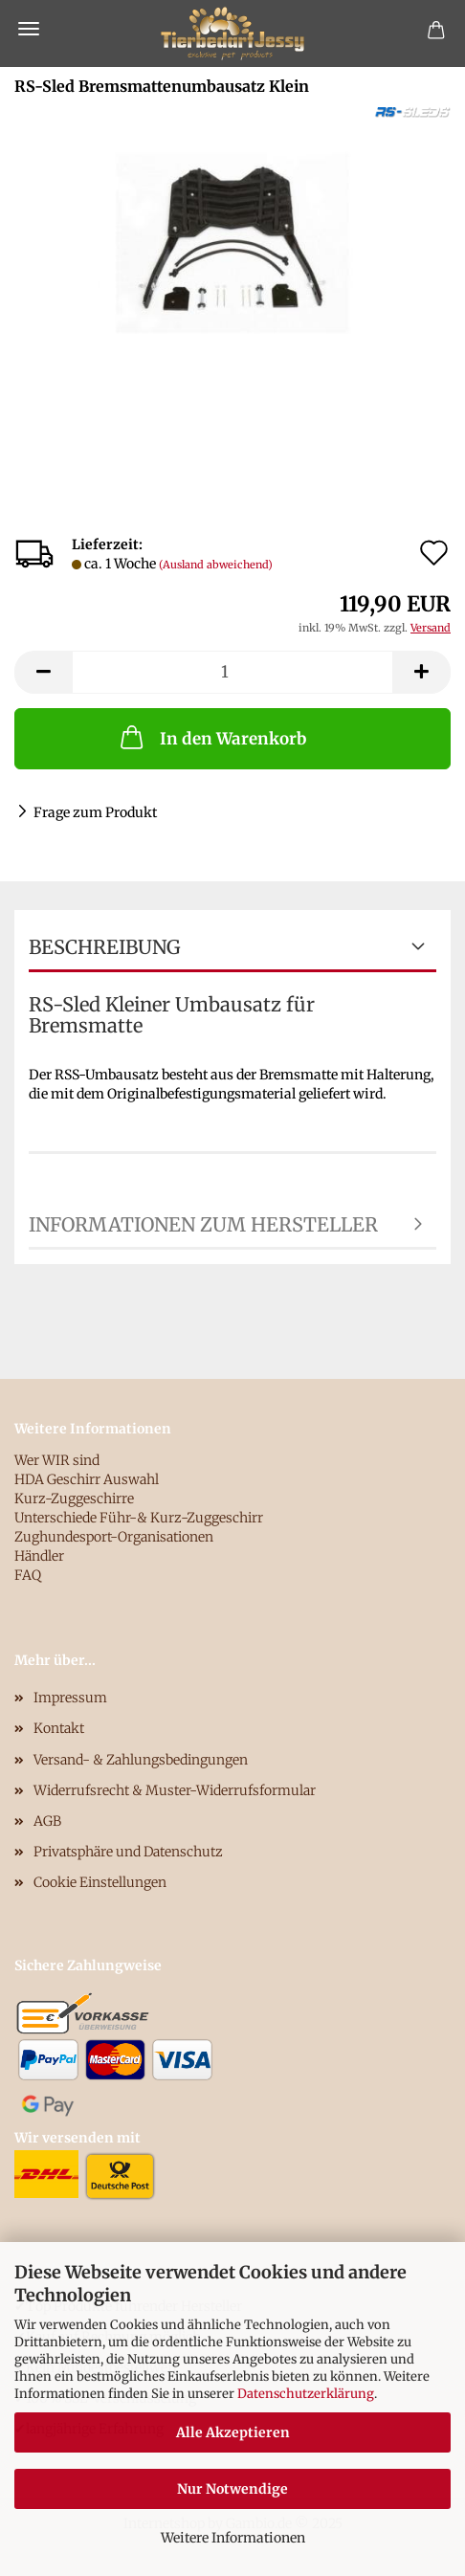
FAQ (27, 1575)
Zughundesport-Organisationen (113, 1536)
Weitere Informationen (233, 2537)
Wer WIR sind (57, 1460)
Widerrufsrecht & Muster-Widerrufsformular (174, 1790)
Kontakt (58, 1728)
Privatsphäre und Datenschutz (128, 1851)
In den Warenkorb (211, 737)
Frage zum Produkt (95, 812)
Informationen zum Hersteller (203, 1224)
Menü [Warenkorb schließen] (28, 29)
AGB (47, 1821)
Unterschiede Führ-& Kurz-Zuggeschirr (138, 1517)
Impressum (70, 1697)
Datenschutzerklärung (305, 2394)
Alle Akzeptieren (233, 2432)
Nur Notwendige (232, 2489)
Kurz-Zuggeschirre (74, 1498)
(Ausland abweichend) (216, 564)
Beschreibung (104, 947)
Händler (39, 1556)
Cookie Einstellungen (99, 1882)
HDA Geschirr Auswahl (86, 1479)
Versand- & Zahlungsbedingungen (140, 1759)
